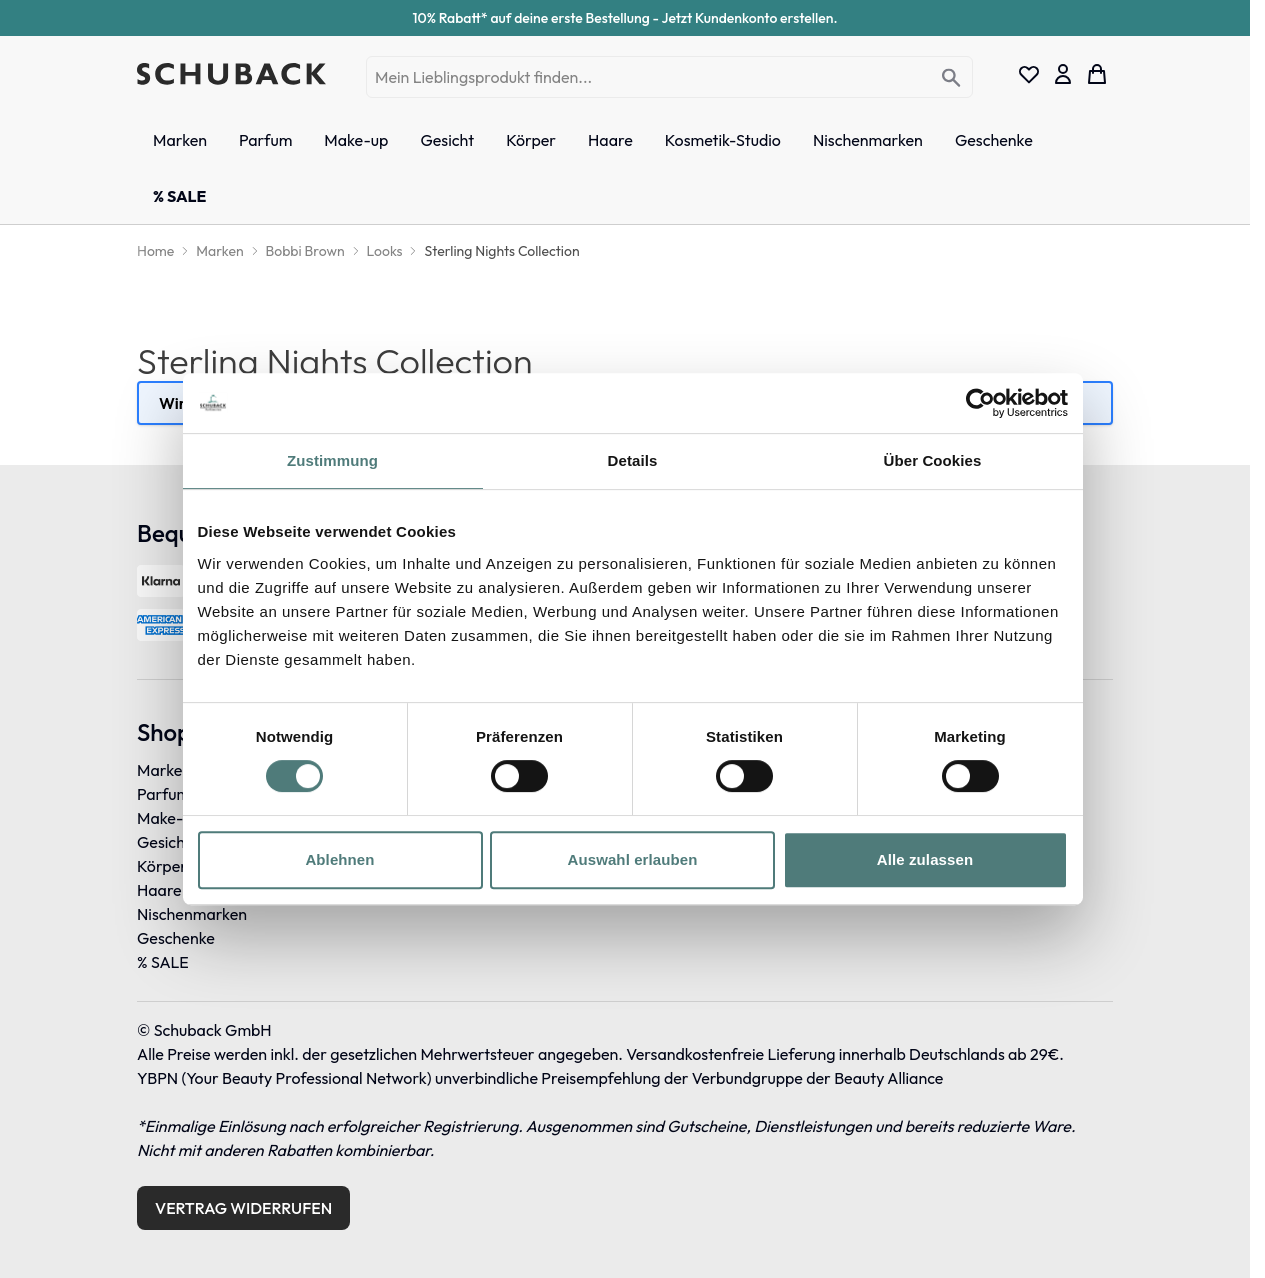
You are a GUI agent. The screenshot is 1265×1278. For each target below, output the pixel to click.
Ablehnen (339, 859)
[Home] (155, 251)
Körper (162, 866)
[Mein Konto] (1063, 74)
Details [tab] (633, 460)
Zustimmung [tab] (332, 460)
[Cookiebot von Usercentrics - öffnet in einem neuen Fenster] (980, 403)
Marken (164, 770)
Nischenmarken (192, 914)
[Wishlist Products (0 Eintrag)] (1029, 74)
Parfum (163, 794)
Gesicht (164, 842)
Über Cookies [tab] (933, 460)
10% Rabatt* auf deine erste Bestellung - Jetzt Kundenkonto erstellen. (625, 18)
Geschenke (176, 938)
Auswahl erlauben (633, 859)
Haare (159, 890)
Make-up (169, 818)
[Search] (951, 78)
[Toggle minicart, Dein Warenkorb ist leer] (1097, 74)
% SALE (163, 962)
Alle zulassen (925, 859)
